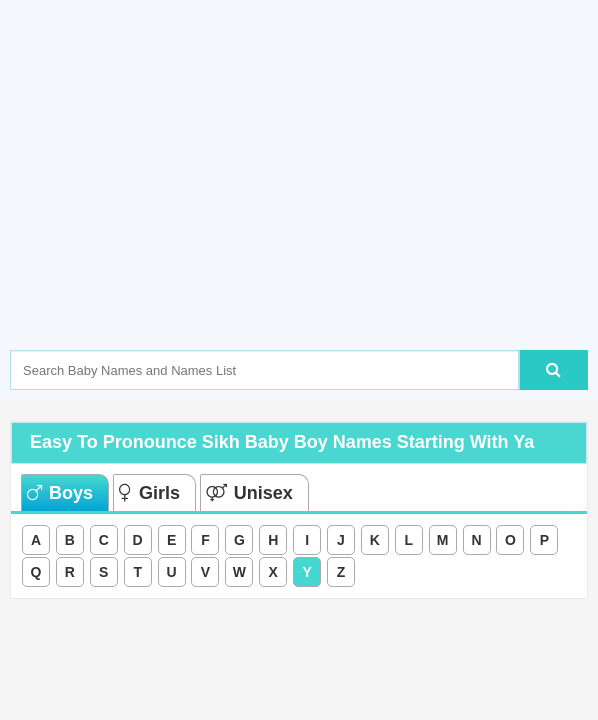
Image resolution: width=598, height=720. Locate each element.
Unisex (249, 493)
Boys (60, 493)
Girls (149, 493)
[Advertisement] (304, 205)
